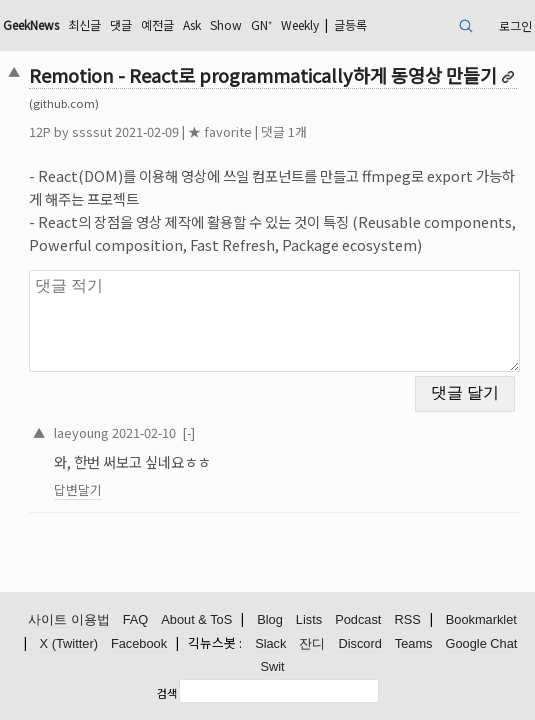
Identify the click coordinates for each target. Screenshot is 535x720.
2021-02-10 (144, 432)
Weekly (300, 24)
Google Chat (482, 643)
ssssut (92, 131)
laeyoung (81, 432)
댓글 (121, 24)
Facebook (139, 643)
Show (226, 24)
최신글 (84, 24)
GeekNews (31, 24)
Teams (414, 643)
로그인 (515, 25)
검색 (167, 693)
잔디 (312, 643)
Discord (359, 643)
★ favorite (220, 131)
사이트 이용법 (69, 619)
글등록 (350, 24)
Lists (309, 619)
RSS (407, 619)
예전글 (157, 24)
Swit (272, 666)
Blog (270, 619)
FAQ (136, 619)
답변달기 (78, 489)
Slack (270, 643)
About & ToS (196, 619)
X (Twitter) (69, 643)
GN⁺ (261, 24)
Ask (192, 24)
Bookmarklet (481, 619)
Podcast (358, 619)
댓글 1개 (284, 131)
